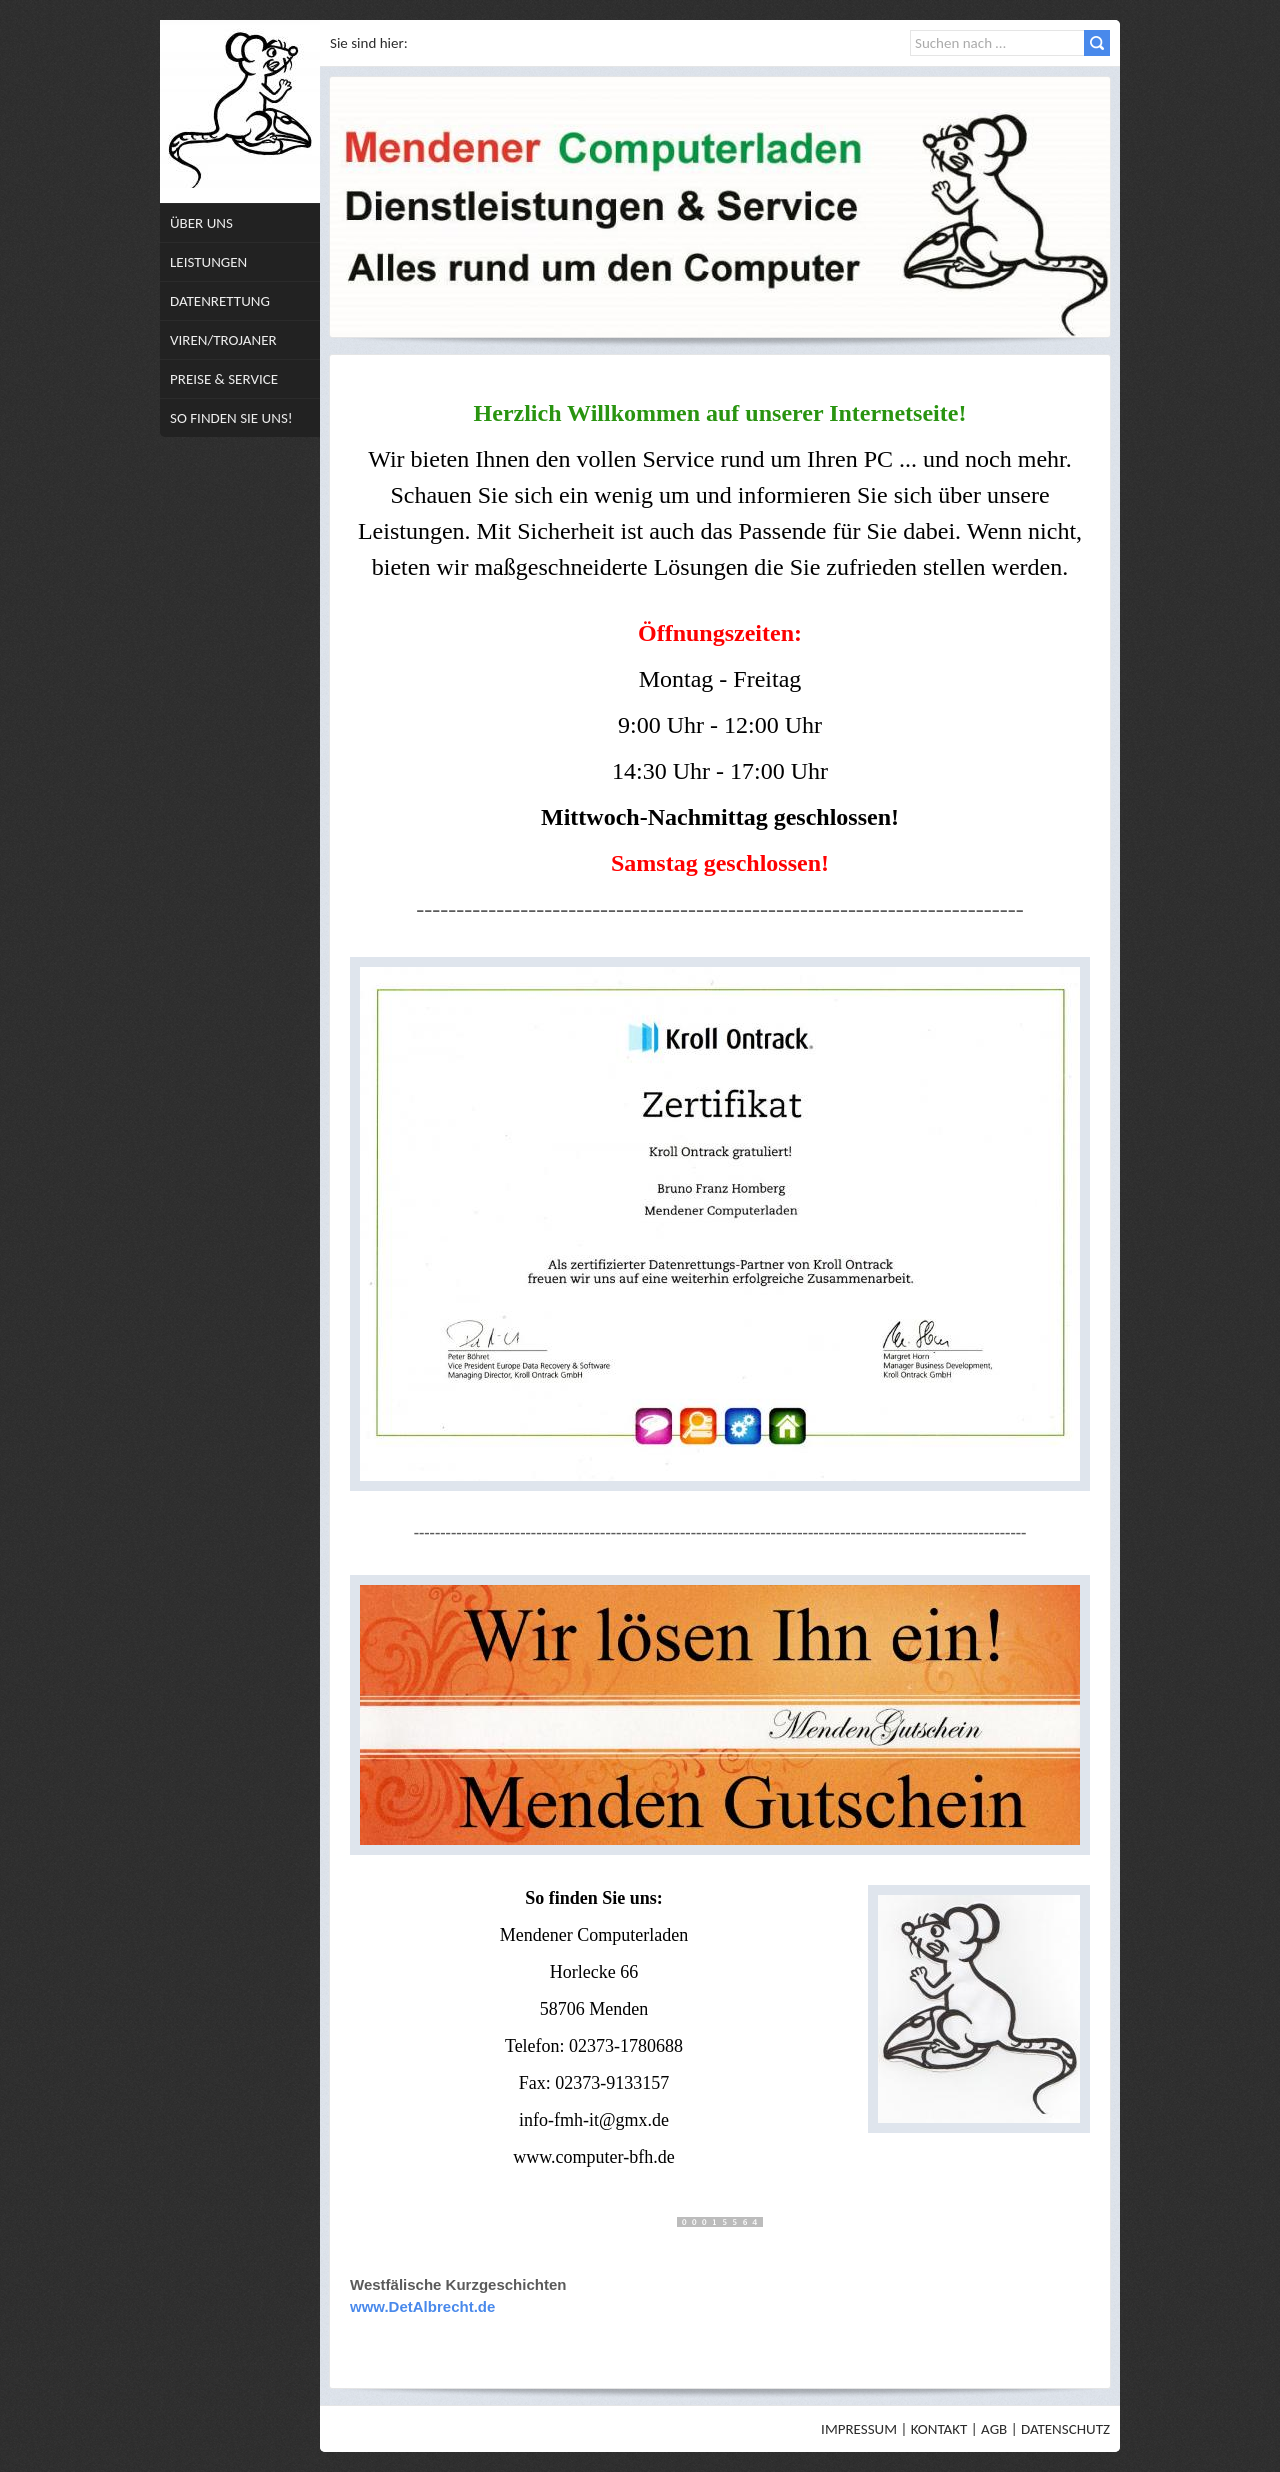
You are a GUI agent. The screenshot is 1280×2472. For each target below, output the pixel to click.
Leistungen (208, 262)
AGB (994, 2429)
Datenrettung (220, 301)
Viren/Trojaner (223, 340)
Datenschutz (1065, 2429)
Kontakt (939, 2429)
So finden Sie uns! (231, 418)
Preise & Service (224, 379)
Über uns (201, 223)
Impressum (859, 2429)
